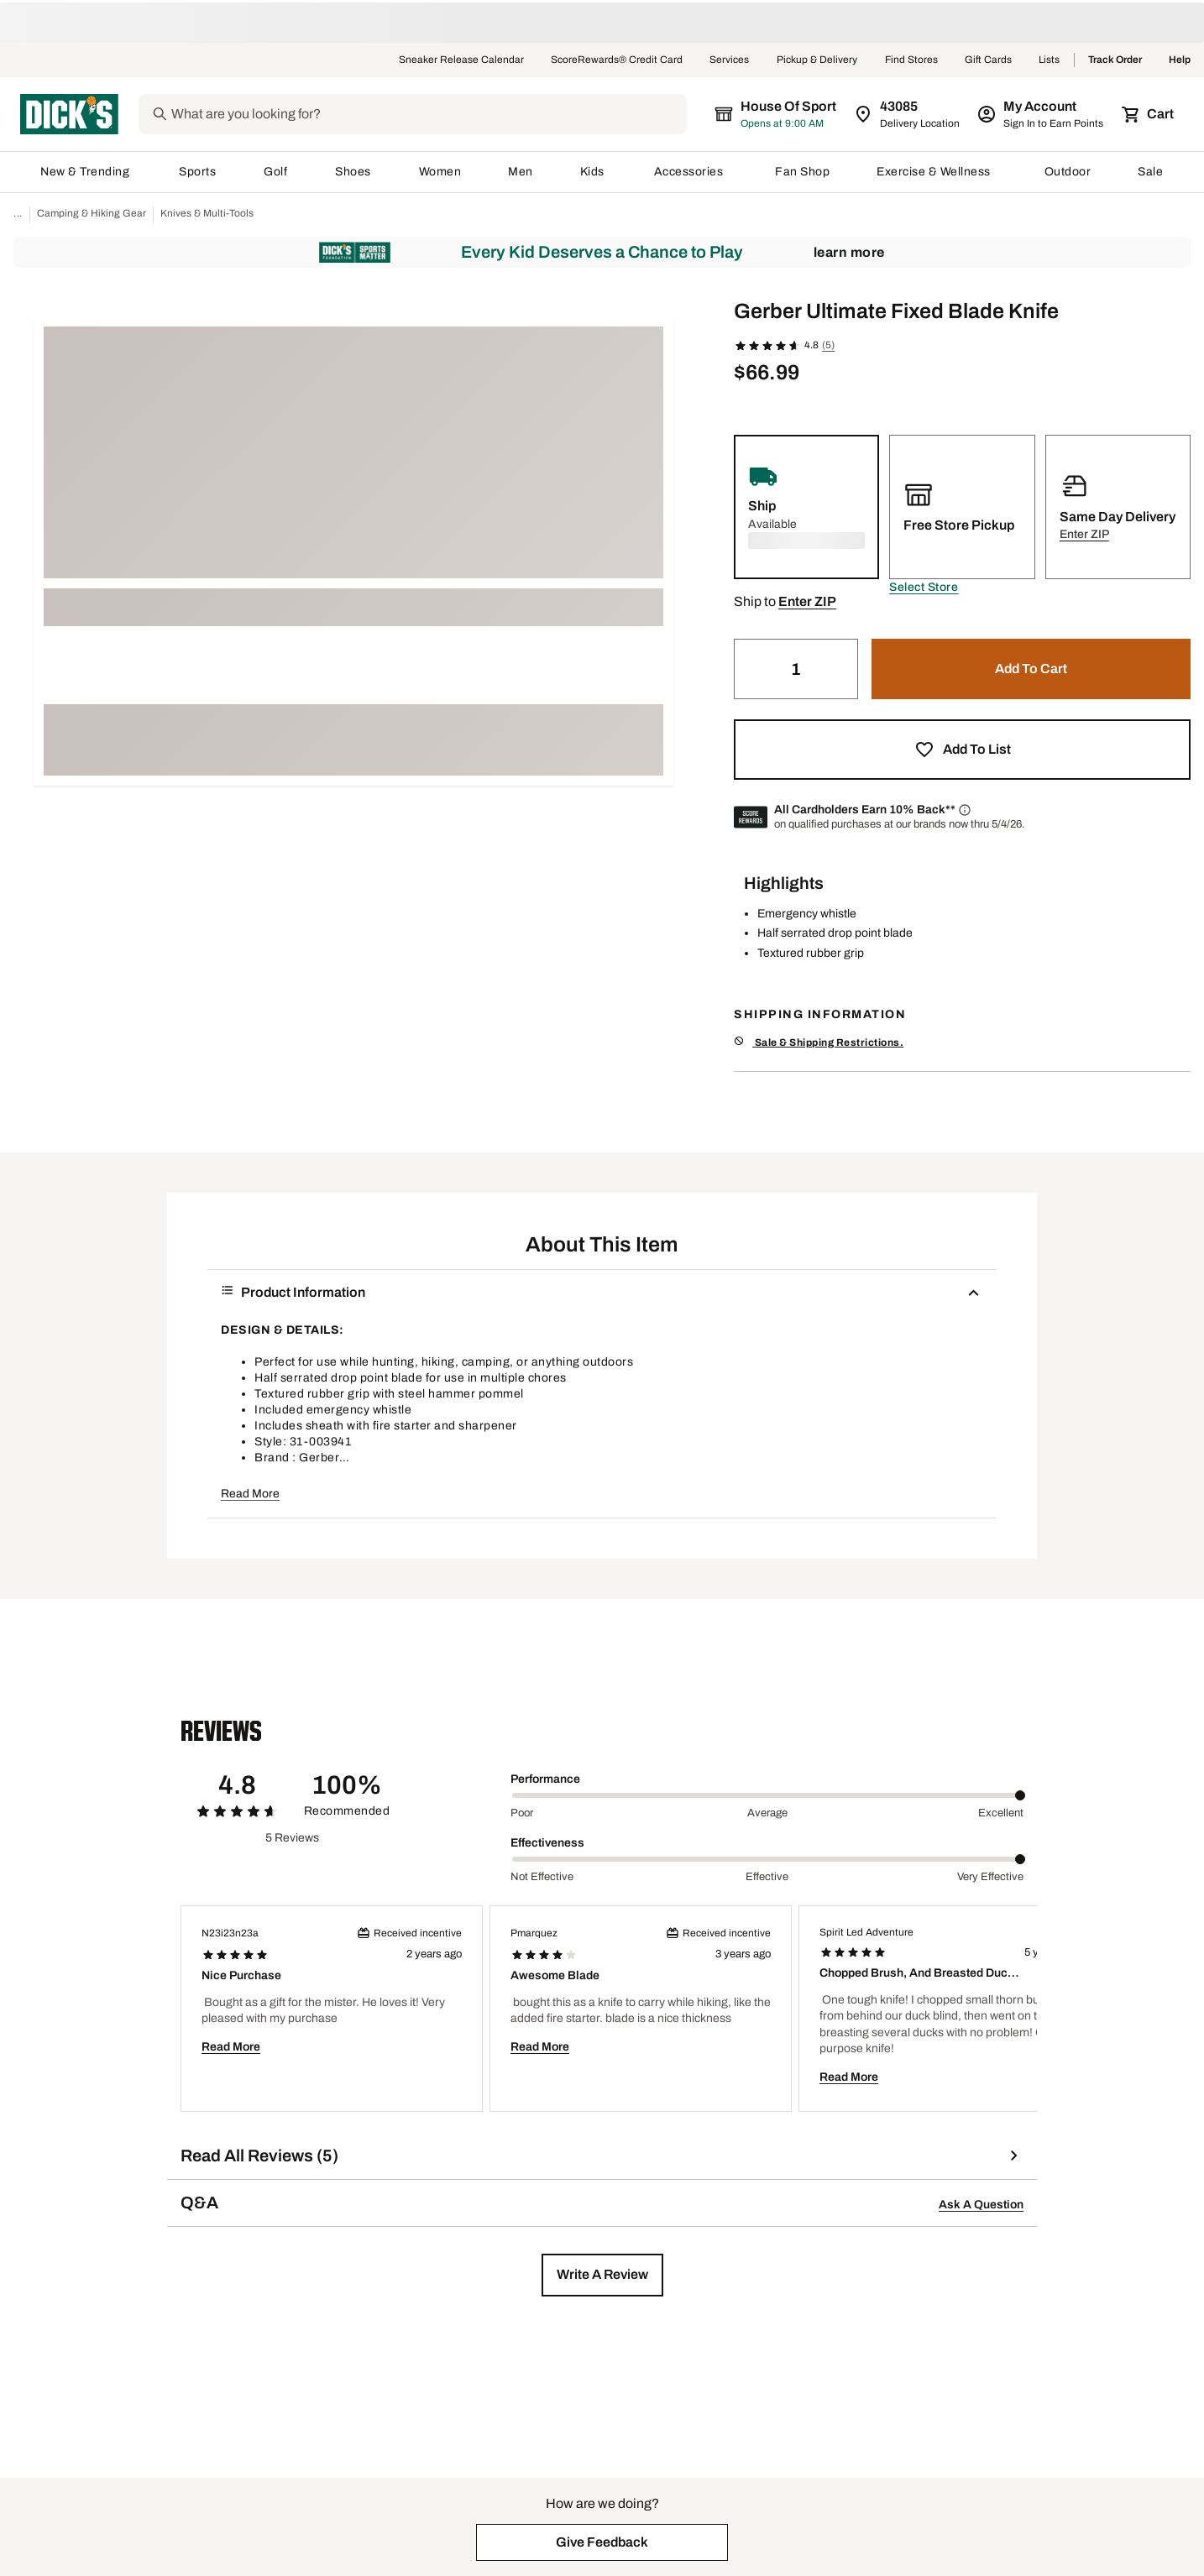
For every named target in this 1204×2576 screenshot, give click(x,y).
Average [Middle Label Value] (767, 1813)
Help (1180, 60)
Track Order (1115, 60)
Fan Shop (802, 171)
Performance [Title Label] (545, 1779)
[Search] (441, 114)
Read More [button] (250, 1493)
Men (520, 171)
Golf (276, 171)
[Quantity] (796, 669)
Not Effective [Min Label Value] (541, 1877)
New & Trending (86, 171)
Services (729, 60)
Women (440, 171)
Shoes (353, 171)
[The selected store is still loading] (790, 114)
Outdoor (1067, 171)
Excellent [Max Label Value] (1000, 1813)
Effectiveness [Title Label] (547, 1843)
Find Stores (911, 60)
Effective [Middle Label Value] (767, 1877)
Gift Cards (988, 60)
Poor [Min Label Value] (521, 1813)
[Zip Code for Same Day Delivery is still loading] (908, 114)
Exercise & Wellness (937, 171)
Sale (1151, 171)
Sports (198, 171)
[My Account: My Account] (1041, 114)
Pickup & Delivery (817, 60)
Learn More (849, 252)
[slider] (768, 1795)
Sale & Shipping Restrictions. (818, 1042)
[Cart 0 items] (1148, 114)
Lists (1049, 60)
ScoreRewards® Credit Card (617, 60)
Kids (593, 171)
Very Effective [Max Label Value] (990, 1877)
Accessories (691, 171)
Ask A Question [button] (981, 2204)
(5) (828, 345)
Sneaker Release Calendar (461, 60)
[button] (923, 587)
